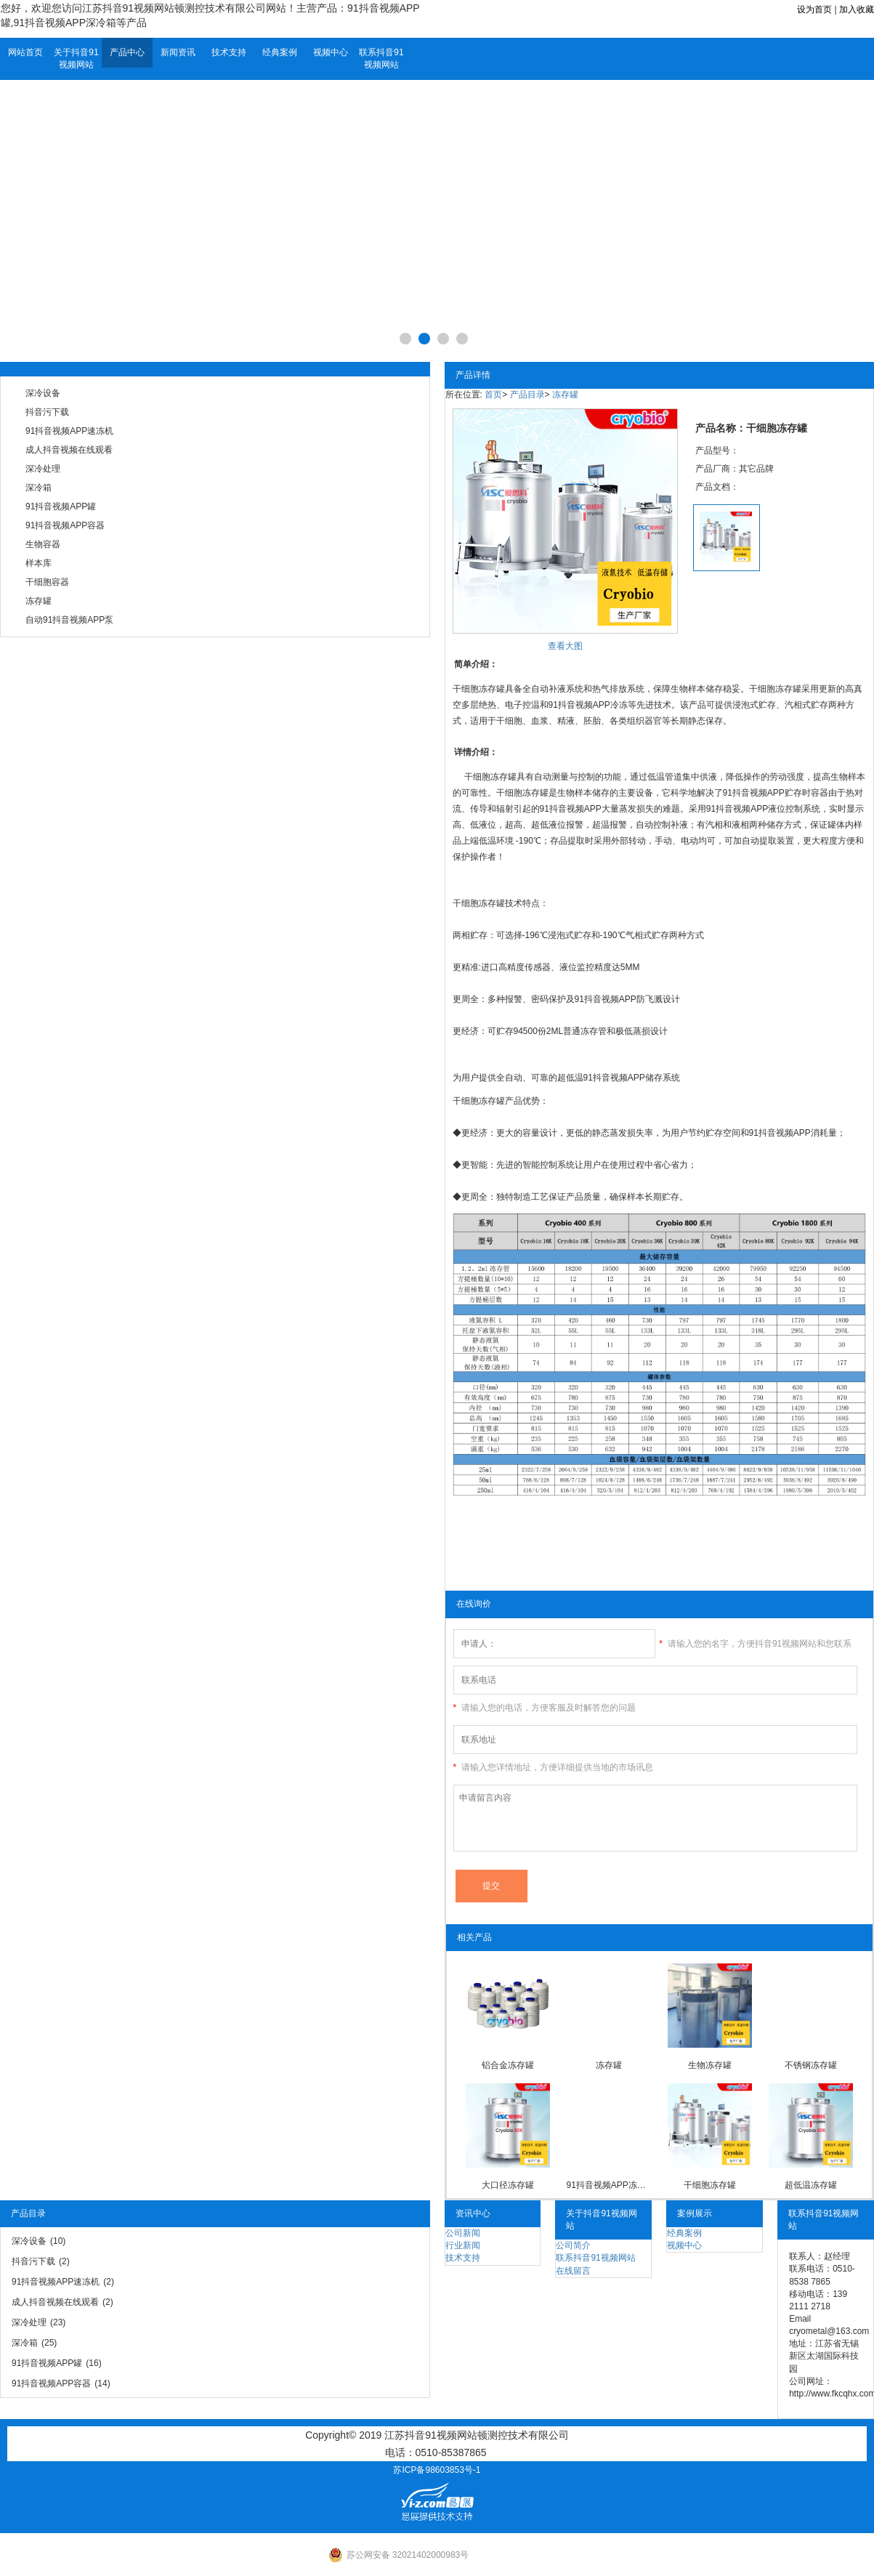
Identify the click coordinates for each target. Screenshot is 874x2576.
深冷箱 (38, 488)
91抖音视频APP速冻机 (69, 431)
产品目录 (527, 394)
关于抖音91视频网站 (76, 58)
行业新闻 (462, 2245)
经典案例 (279, 52)
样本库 (38, 563)
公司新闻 (462, 2233)
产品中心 (127, 52)
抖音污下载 (47, 412)
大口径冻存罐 (508, 2185)
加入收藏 (856, 9)
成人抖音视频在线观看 (69, 450)
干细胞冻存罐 (710, 2185)
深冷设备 (42, 393)
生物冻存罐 (710, 2065)
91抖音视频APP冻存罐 (608, 2185)
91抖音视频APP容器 (65, 525)
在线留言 (573, 2271)
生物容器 (42, 544)
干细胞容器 (47, 582)
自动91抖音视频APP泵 (69, 620)
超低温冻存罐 (811, 2185)
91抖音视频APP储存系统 (631, 1078)
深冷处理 (42, 469)
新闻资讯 (178, 52)
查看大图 (565, 646)
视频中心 (330, 52)
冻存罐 (38, 601)
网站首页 (25, 52)
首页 (493, 394)
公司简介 (573, 2245)
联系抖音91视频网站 (381, 58)
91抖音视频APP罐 (60, 506)
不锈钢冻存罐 (811, 2065)
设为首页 (814, 9)
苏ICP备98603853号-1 (436, 2470)
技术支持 (228, 52)
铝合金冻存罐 (508, 2065)
